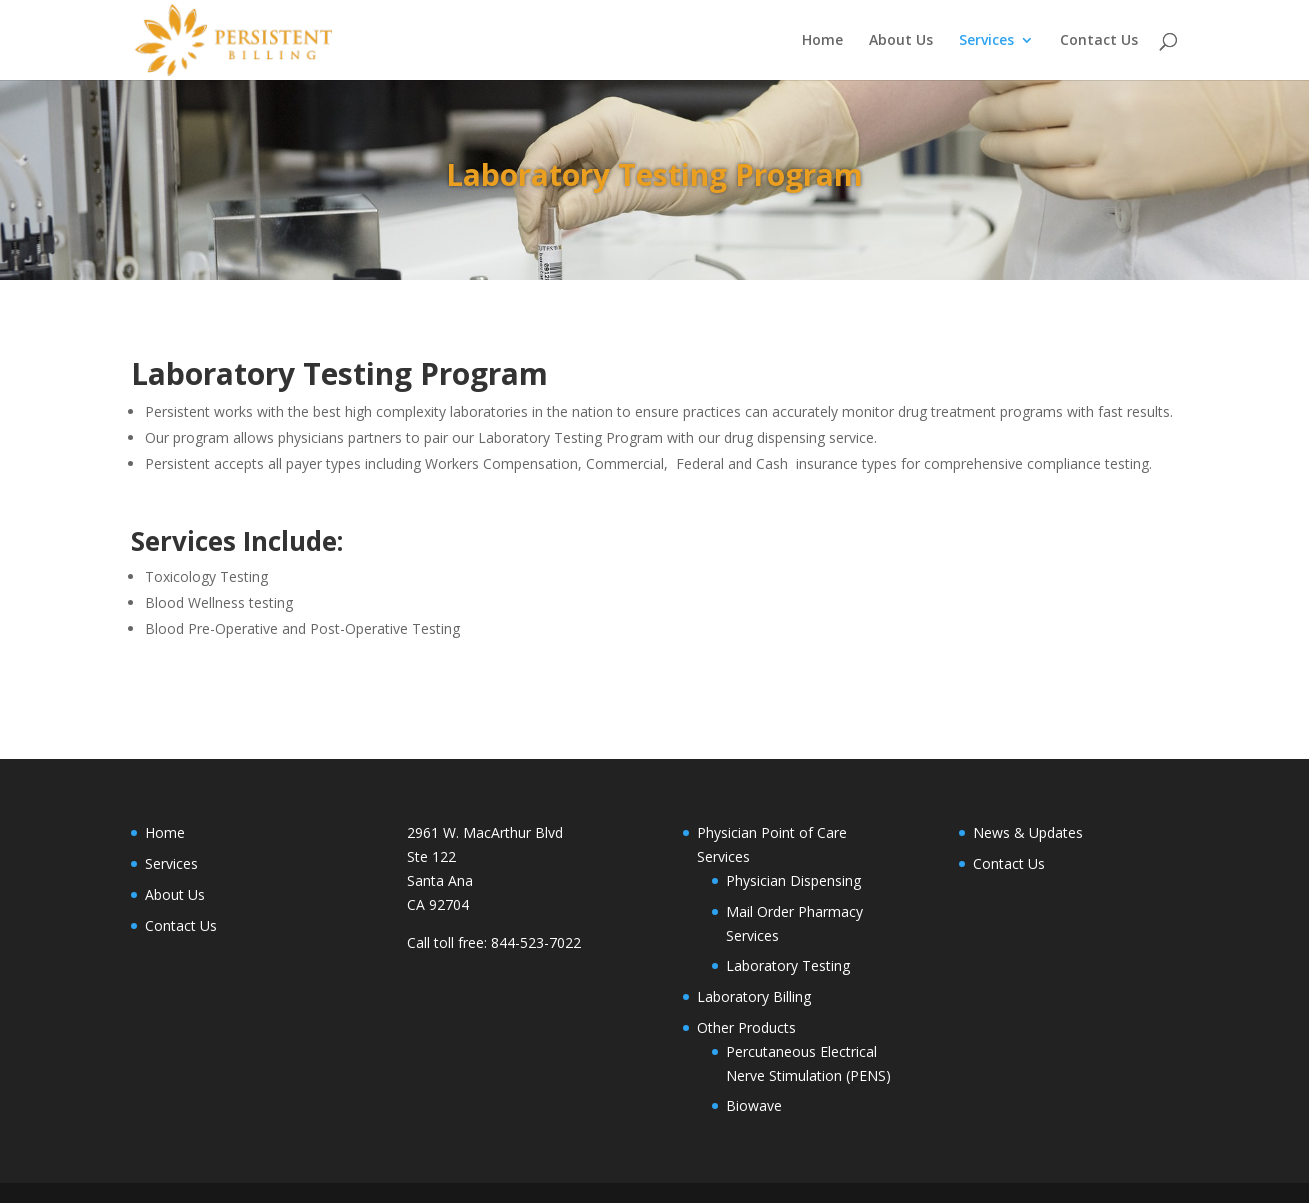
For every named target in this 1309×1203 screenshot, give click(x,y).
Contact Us (1099, 41)
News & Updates (1028, 832)
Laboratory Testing (788, 965)
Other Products (746, 1027)
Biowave (754, 1105)
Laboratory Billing (754, 996)
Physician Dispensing (793, 880)
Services (986, 41)
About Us (901, 41)
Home (822, 41)
